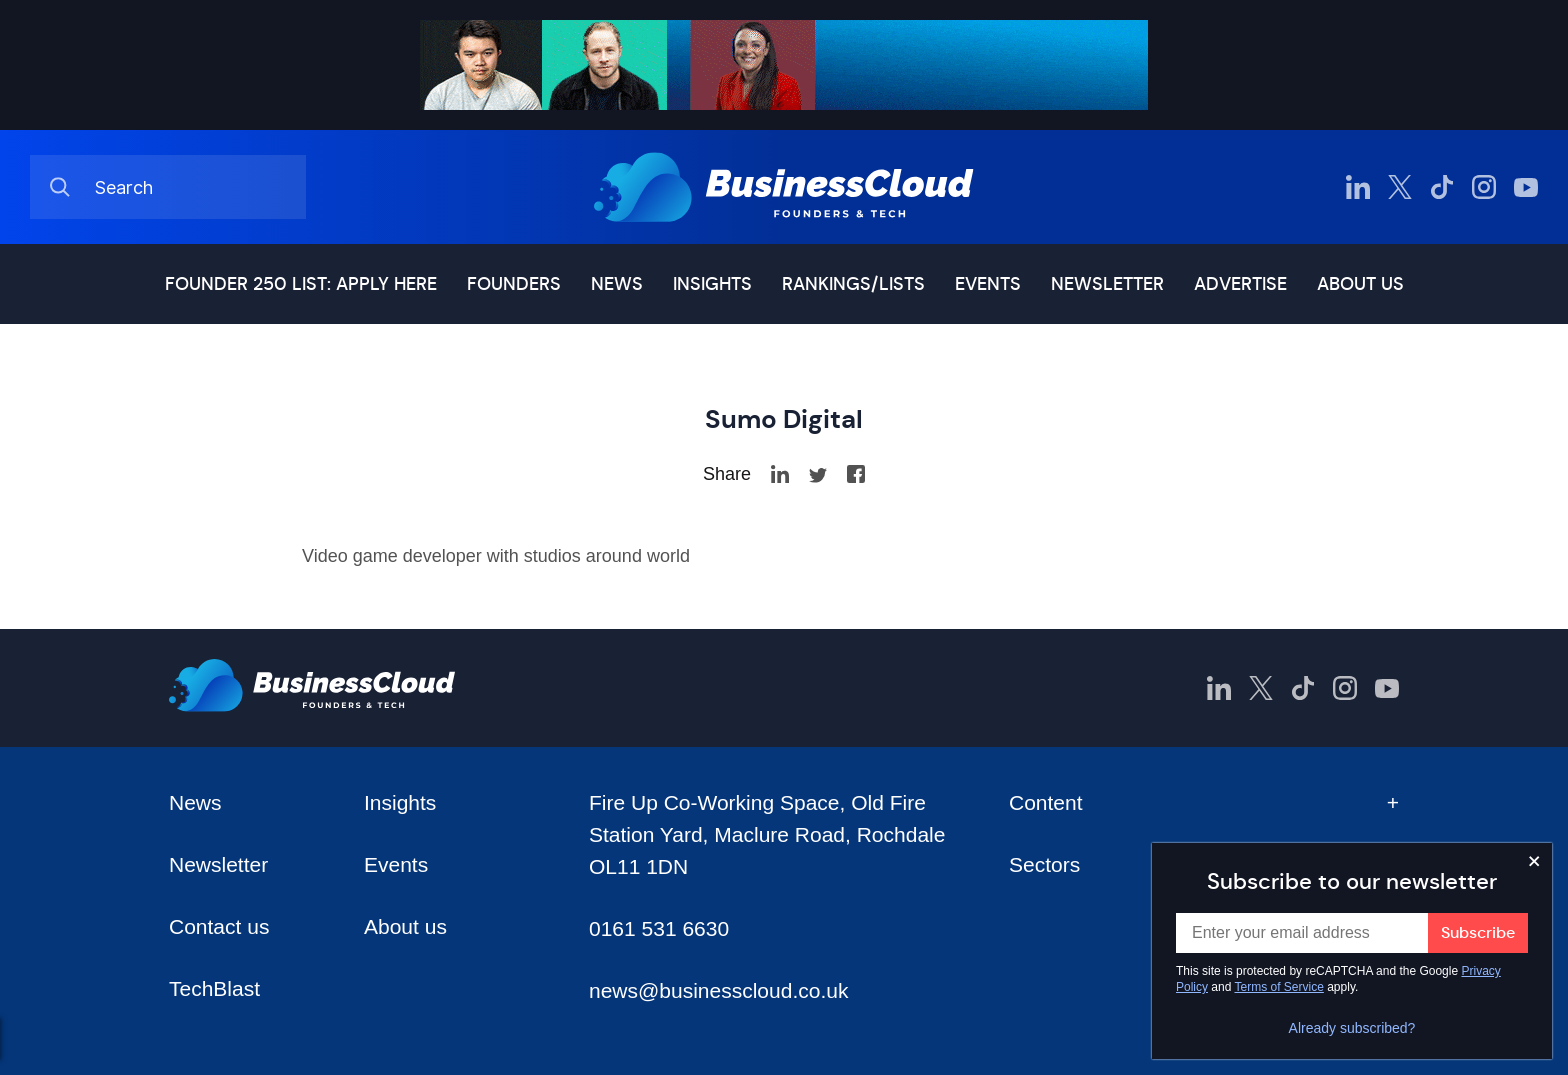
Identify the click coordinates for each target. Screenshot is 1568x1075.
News (617, 284)
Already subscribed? (1352, 1028)
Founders (514, 284)
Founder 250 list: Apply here (301, 284)
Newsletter (1107, 284)
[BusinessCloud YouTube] (1526, 187)
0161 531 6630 (659, 928)
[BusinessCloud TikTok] (1442, 187)
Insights (712, 284)
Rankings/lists (853, 284)
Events (988, 284)
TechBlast (214, 988)
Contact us (219, 926)
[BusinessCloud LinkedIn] (1358, 187)
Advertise (1240, 284)
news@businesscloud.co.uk (718, 990)
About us (1360, 284)
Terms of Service (1279, 987)
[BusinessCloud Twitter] (1400, 187)
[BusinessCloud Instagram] (1484, 187)
